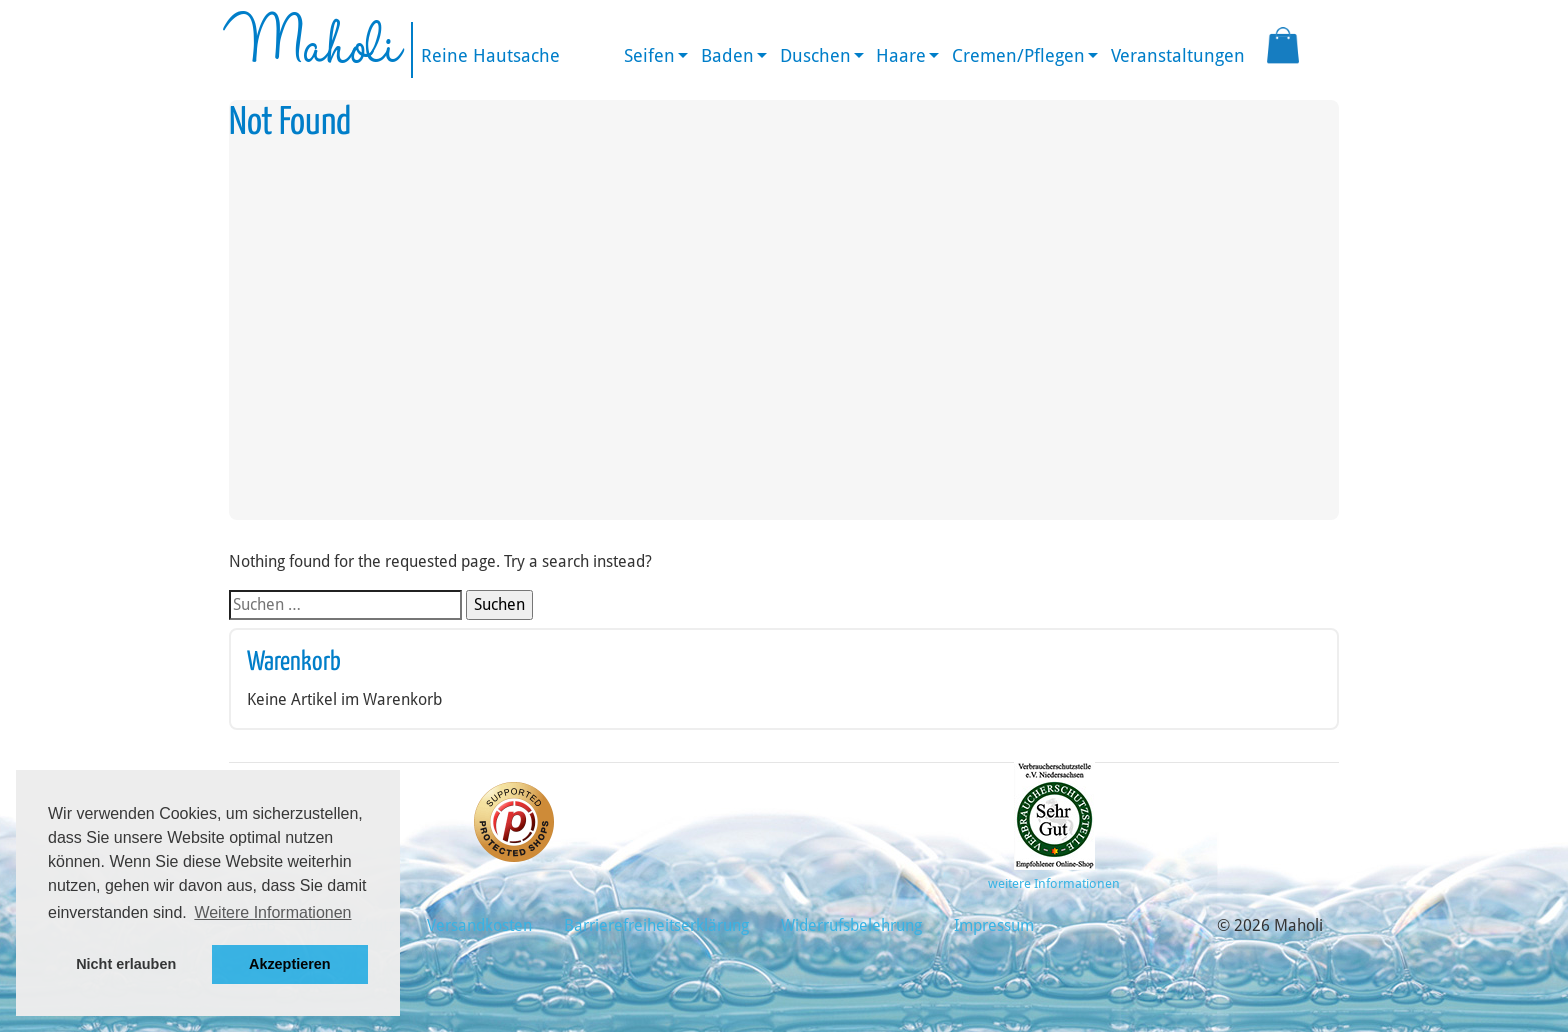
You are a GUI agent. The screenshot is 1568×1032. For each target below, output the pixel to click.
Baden (727, 55)
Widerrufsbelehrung (851, 925)
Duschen (815, 55)
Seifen (649, 55)
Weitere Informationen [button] (272, 912)
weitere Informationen (1054, 883)
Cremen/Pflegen (1018, 55)
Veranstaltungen (1178, 55)
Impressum (994, 925)
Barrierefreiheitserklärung (656, 925)
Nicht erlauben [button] (126, 964)
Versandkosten (479, 925)
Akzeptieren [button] (290, 964)
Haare (901, 55)
